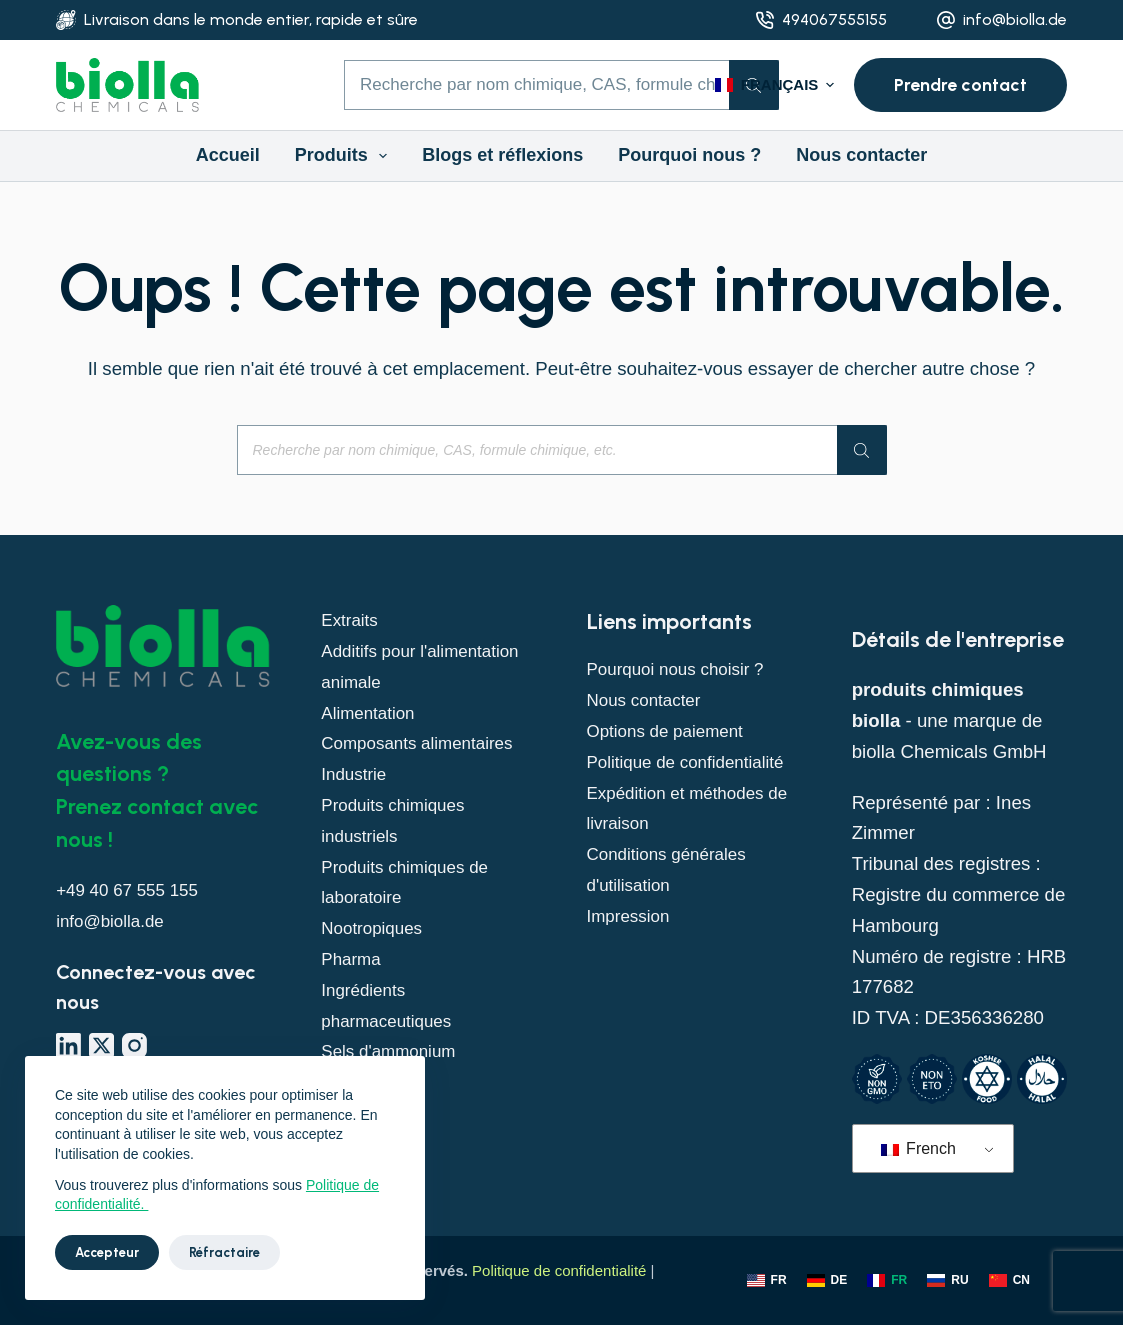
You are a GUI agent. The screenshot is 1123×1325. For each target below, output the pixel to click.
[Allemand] (827, 1281)
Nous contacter (861, 155)
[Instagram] (134, 1045)
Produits (345, 156)
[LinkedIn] (68, 1045)
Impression (632, 946)
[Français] (887, 1281)
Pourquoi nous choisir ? (684, 668)
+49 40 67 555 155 (134, 889)
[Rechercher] (862, 450)
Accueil (228, 155)
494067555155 (834, 19)
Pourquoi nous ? (689, 155)
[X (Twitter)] (101, 1045)
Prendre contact (960, 84)
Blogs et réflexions (502, 155)
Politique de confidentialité (559, 1270)
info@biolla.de (1015, 19)
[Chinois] (1009, 1281)
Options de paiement (673, 730)
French (918, 1148)
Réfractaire (224, 1252)
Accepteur (107, 1252)
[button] (774, 85)
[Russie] (947, 1281)
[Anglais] (767, 1281)
